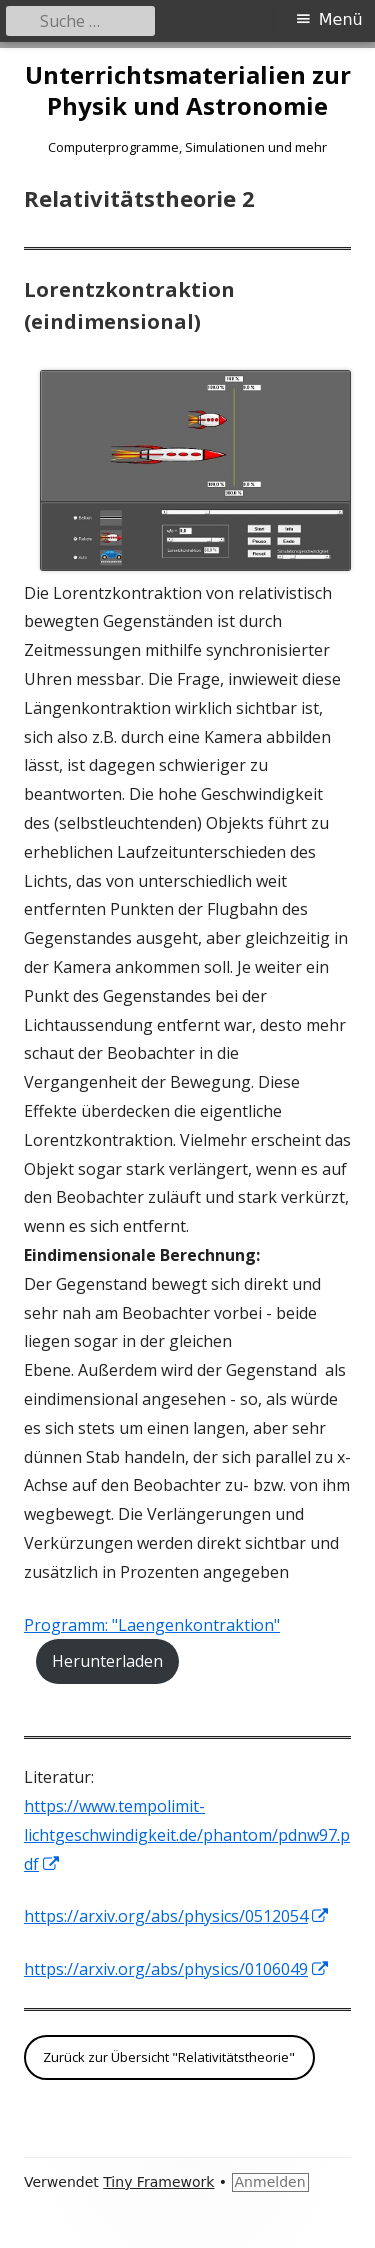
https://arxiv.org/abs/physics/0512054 (177, 1916)
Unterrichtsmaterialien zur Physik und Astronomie (188, 91)
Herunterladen (107, 1661)
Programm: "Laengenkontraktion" (152, 1625)
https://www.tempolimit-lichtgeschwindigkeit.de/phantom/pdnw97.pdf (187, 1835)
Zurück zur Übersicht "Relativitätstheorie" (169, 2057)
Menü (341, 19)
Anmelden (270, 2182)
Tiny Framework (158, 2182)
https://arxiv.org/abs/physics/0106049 (177, 1969)
